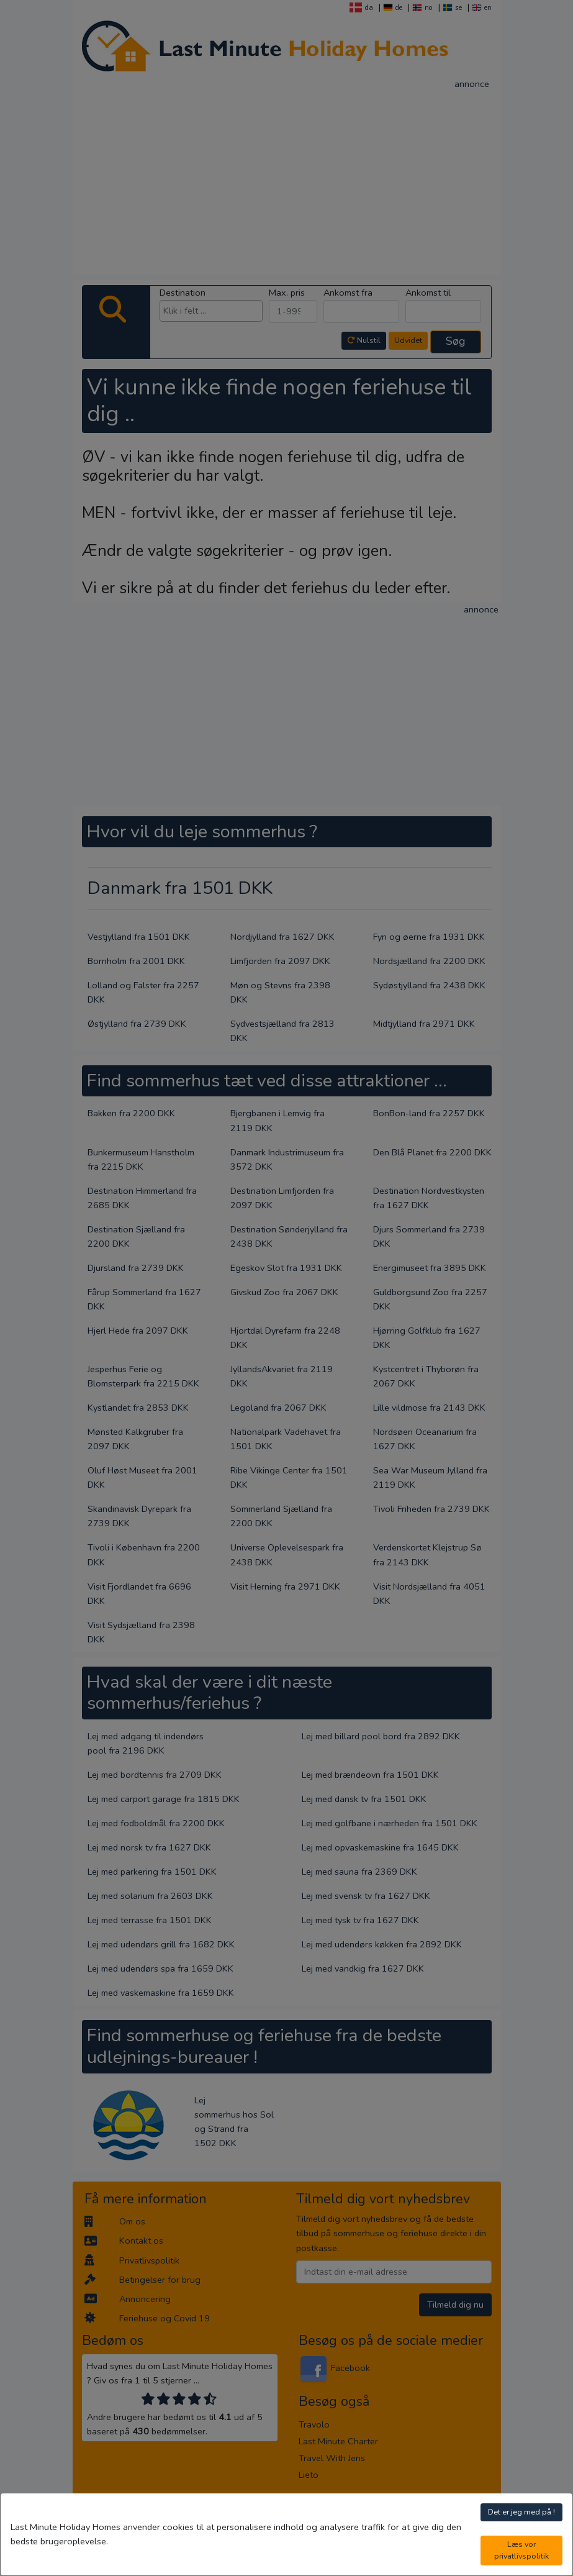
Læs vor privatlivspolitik (521, 2550)
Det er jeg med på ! (521, 2511)
